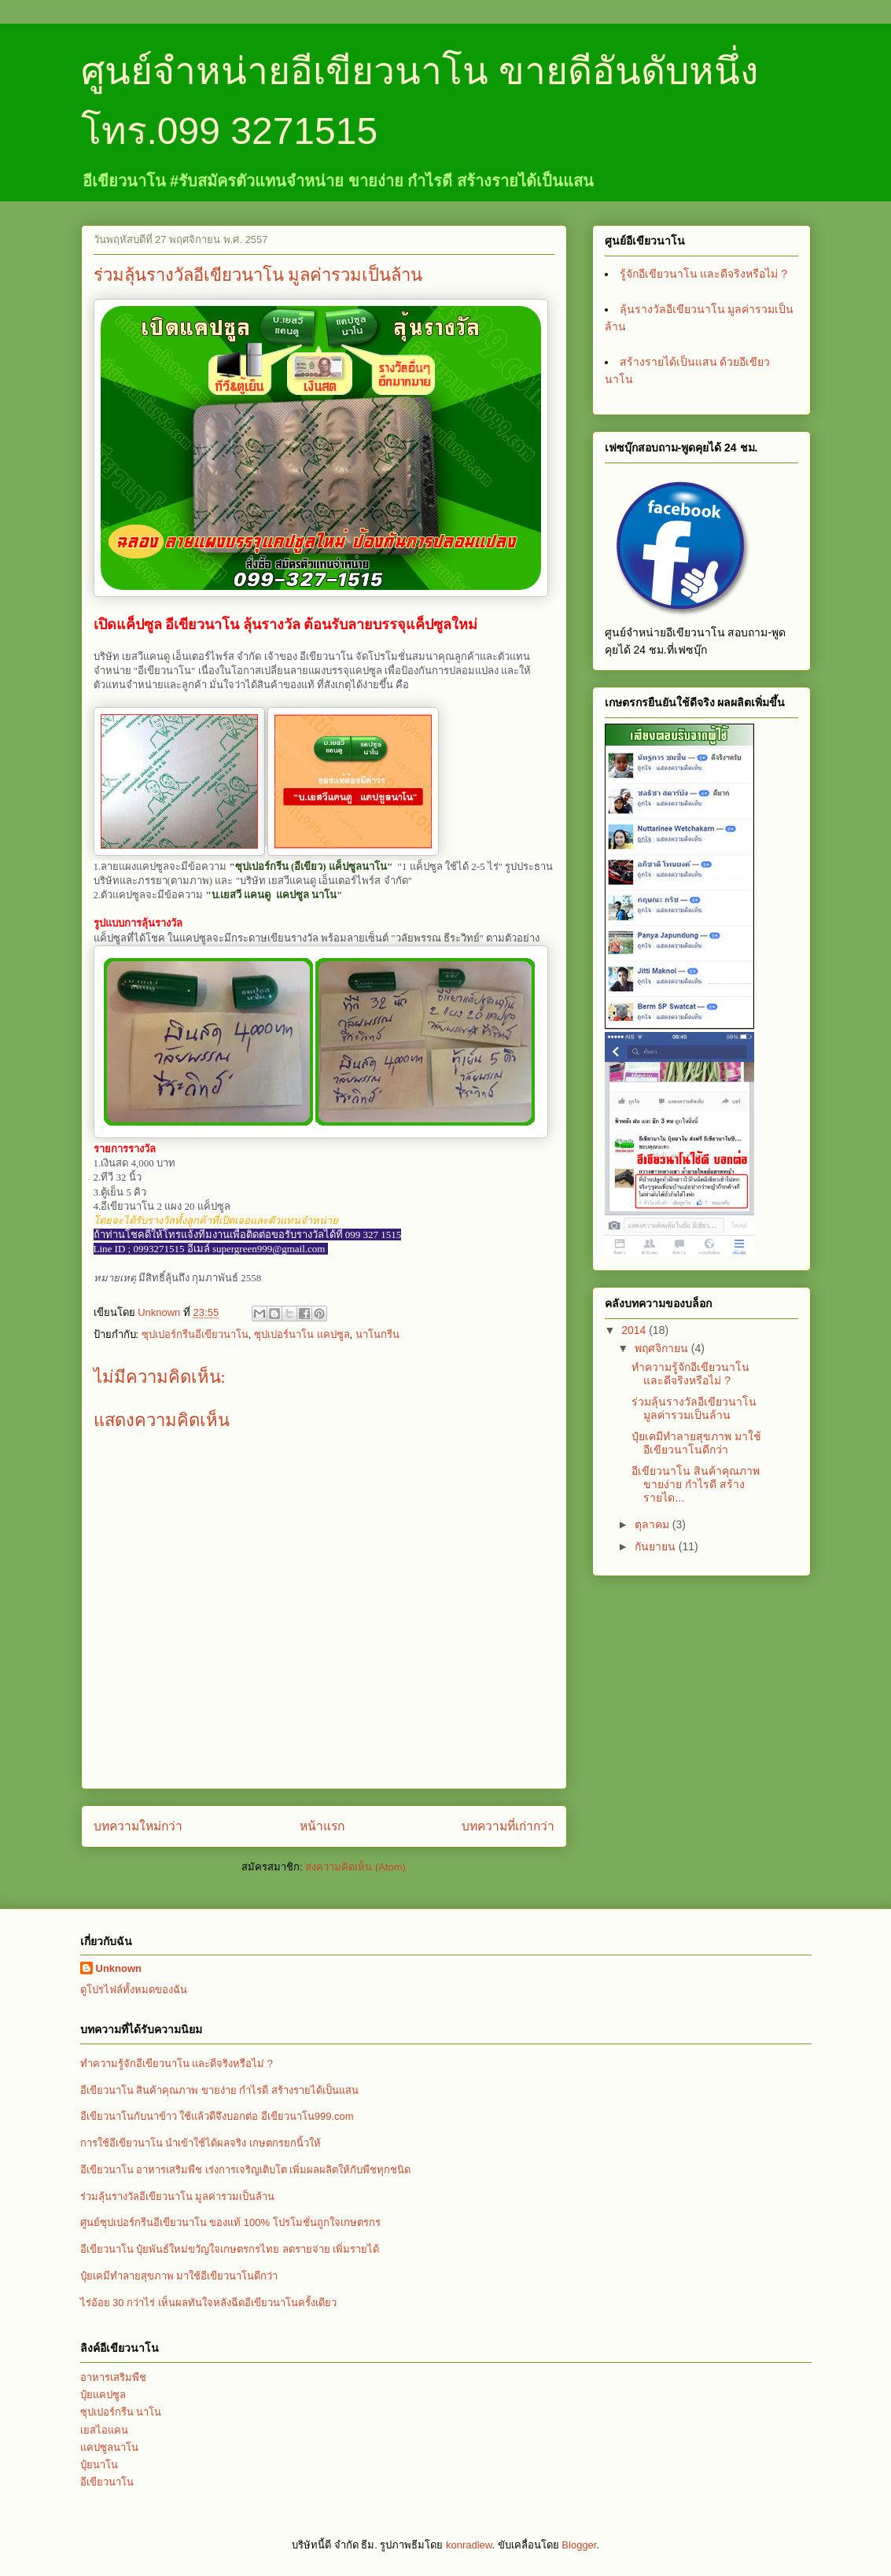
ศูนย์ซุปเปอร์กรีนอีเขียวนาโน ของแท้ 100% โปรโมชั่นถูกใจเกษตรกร (230, 2222)
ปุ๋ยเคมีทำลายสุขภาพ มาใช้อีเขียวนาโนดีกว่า (696, 1443)
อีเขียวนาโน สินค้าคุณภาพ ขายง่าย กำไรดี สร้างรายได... (695, 1484)
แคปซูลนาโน (109, 2447)
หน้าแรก (322, 1826)
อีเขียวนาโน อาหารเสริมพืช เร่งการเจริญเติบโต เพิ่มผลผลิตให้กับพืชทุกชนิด (245, 2170)
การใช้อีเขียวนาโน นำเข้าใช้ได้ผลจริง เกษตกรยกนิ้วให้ (200, 2143)
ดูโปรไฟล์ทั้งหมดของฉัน (133, 1990)
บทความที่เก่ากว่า (508, 1826)
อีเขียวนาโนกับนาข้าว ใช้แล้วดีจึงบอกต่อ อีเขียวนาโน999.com (217, 2116)
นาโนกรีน (377, 1334)
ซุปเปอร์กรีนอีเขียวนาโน (195, 1334)
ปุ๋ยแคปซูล (103, 2395)
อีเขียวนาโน (107, 2482)
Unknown (119, 1968)
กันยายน (657, 1546)
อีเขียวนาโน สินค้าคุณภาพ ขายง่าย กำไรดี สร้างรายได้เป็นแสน (219, 2090)
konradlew (469, 2545)
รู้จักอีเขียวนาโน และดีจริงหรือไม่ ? (704, 273)
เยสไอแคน (104, 2430)
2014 (635, 1330)
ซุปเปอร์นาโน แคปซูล (302, 1334)
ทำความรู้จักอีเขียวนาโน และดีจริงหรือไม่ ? (690, 1374)
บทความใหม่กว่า (138, 1826)
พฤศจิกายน (663, 1348)
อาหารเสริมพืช (113, 2377)
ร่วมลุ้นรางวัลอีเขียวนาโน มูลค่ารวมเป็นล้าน (694, 1408)
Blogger (578, 2545)
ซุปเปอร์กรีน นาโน (121, 2412)
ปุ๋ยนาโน (99, 2465)
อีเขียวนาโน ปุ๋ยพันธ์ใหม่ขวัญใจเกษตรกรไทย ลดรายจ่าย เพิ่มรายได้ (230, 2249)
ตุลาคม (653, 1524)
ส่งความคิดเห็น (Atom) (355, 1867)
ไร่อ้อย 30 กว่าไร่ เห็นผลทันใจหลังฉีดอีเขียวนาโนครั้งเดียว (208, 2303)
